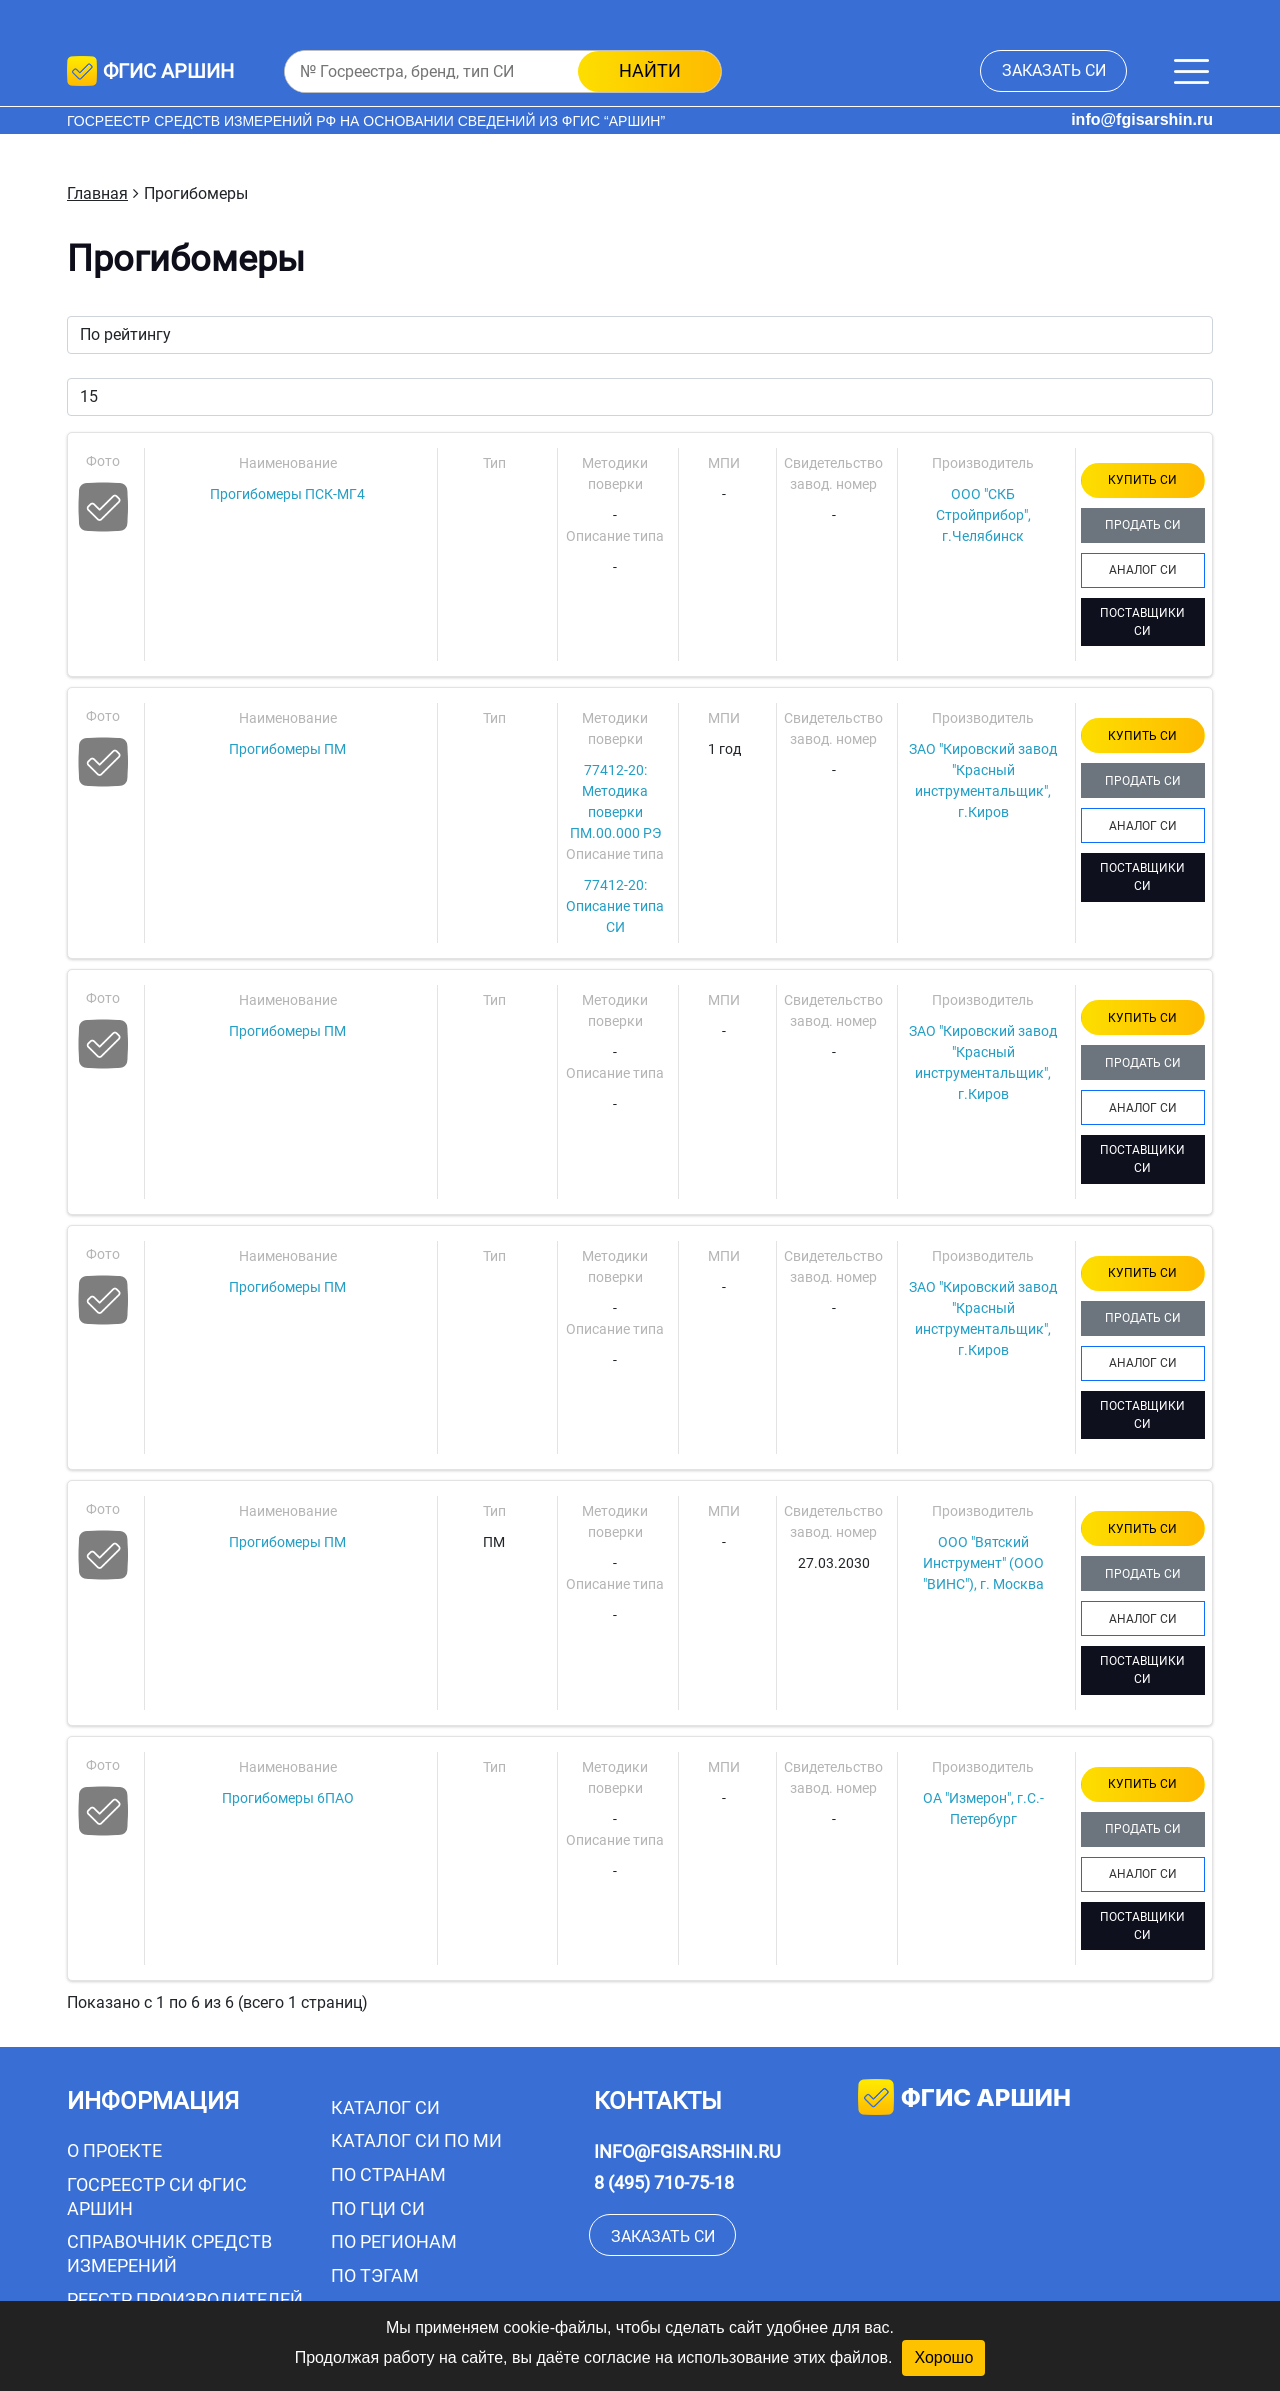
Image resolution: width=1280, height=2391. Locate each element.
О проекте (114, 2150)
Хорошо (943, 2357)
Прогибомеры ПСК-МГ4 (287, 494)
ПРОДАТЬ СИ (1143, 525)
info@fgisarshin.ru (1142, 119)
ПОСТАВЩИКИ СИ (1142, 622)
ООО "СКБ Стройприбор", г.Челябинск (983, 515)
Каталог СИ (385, 2107)
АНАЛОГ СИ (1143, 570)
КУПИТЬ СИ (1142, 480)
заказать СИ (1054, 70)
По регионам (394, 2241)
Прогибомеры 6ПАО (288, 1798)
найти (650, 70)
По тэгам (375, 2275)
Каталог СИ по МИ (416, 2140)
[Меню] (1191, 71)
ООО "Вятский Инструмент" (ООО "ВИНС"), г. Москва (983, 1563)
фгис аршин (964, 2099)
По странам (388, 2174)
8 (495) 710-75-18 (664, 2182)
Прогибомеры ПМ (287, 749)
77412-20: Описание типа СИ (615, 906)
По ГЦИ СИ (378, 2208)
